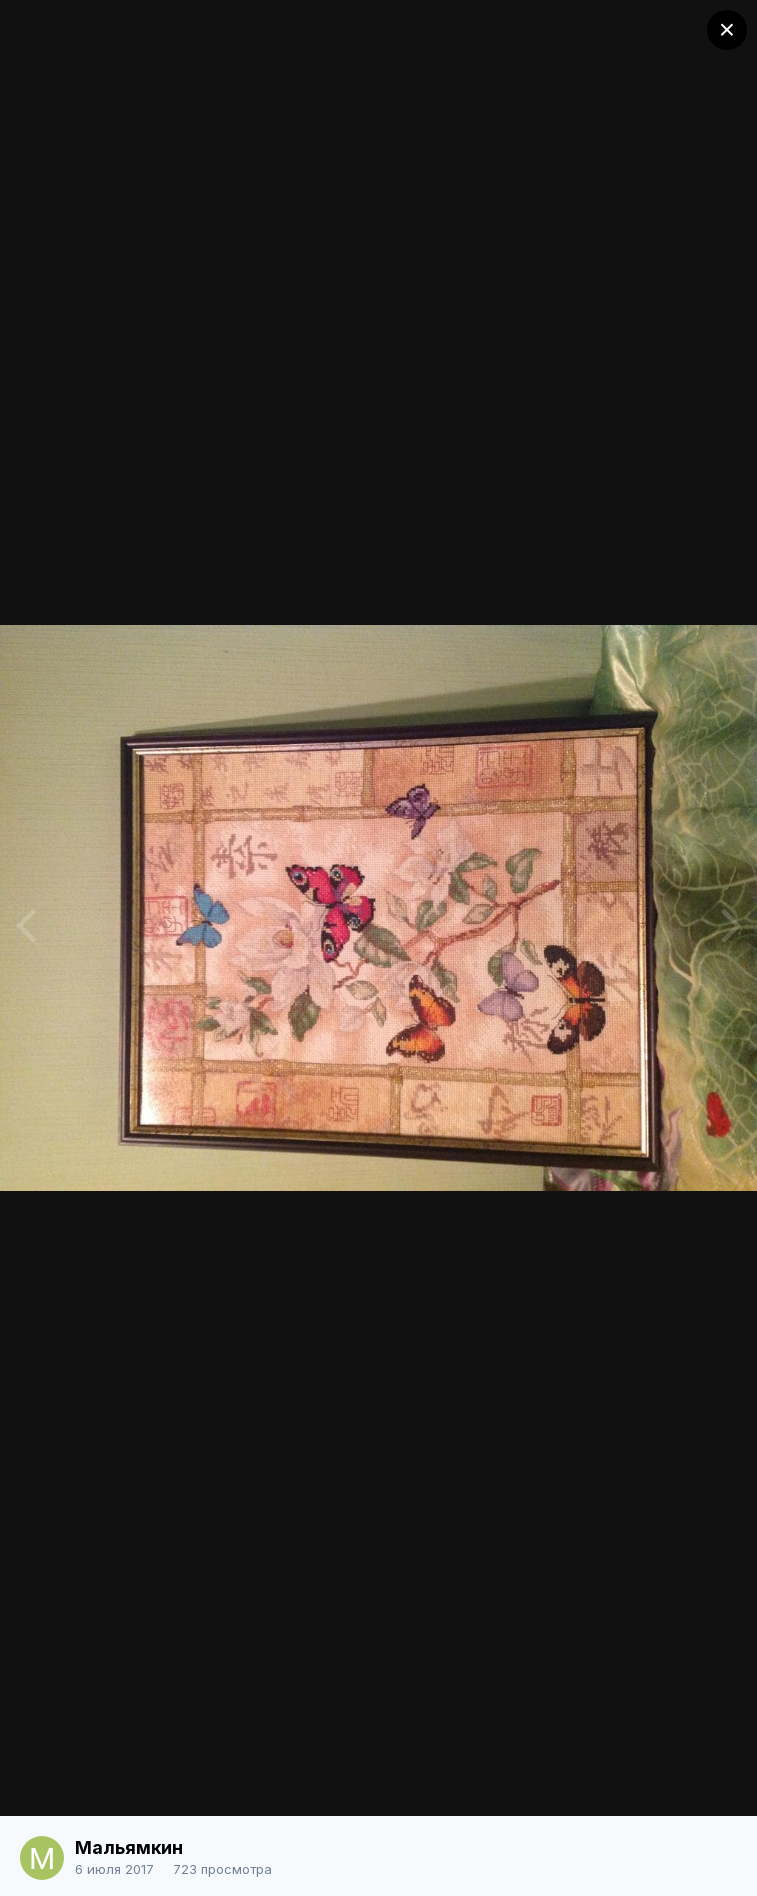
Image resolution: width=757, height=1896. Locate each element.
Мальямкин (129, 1847)
